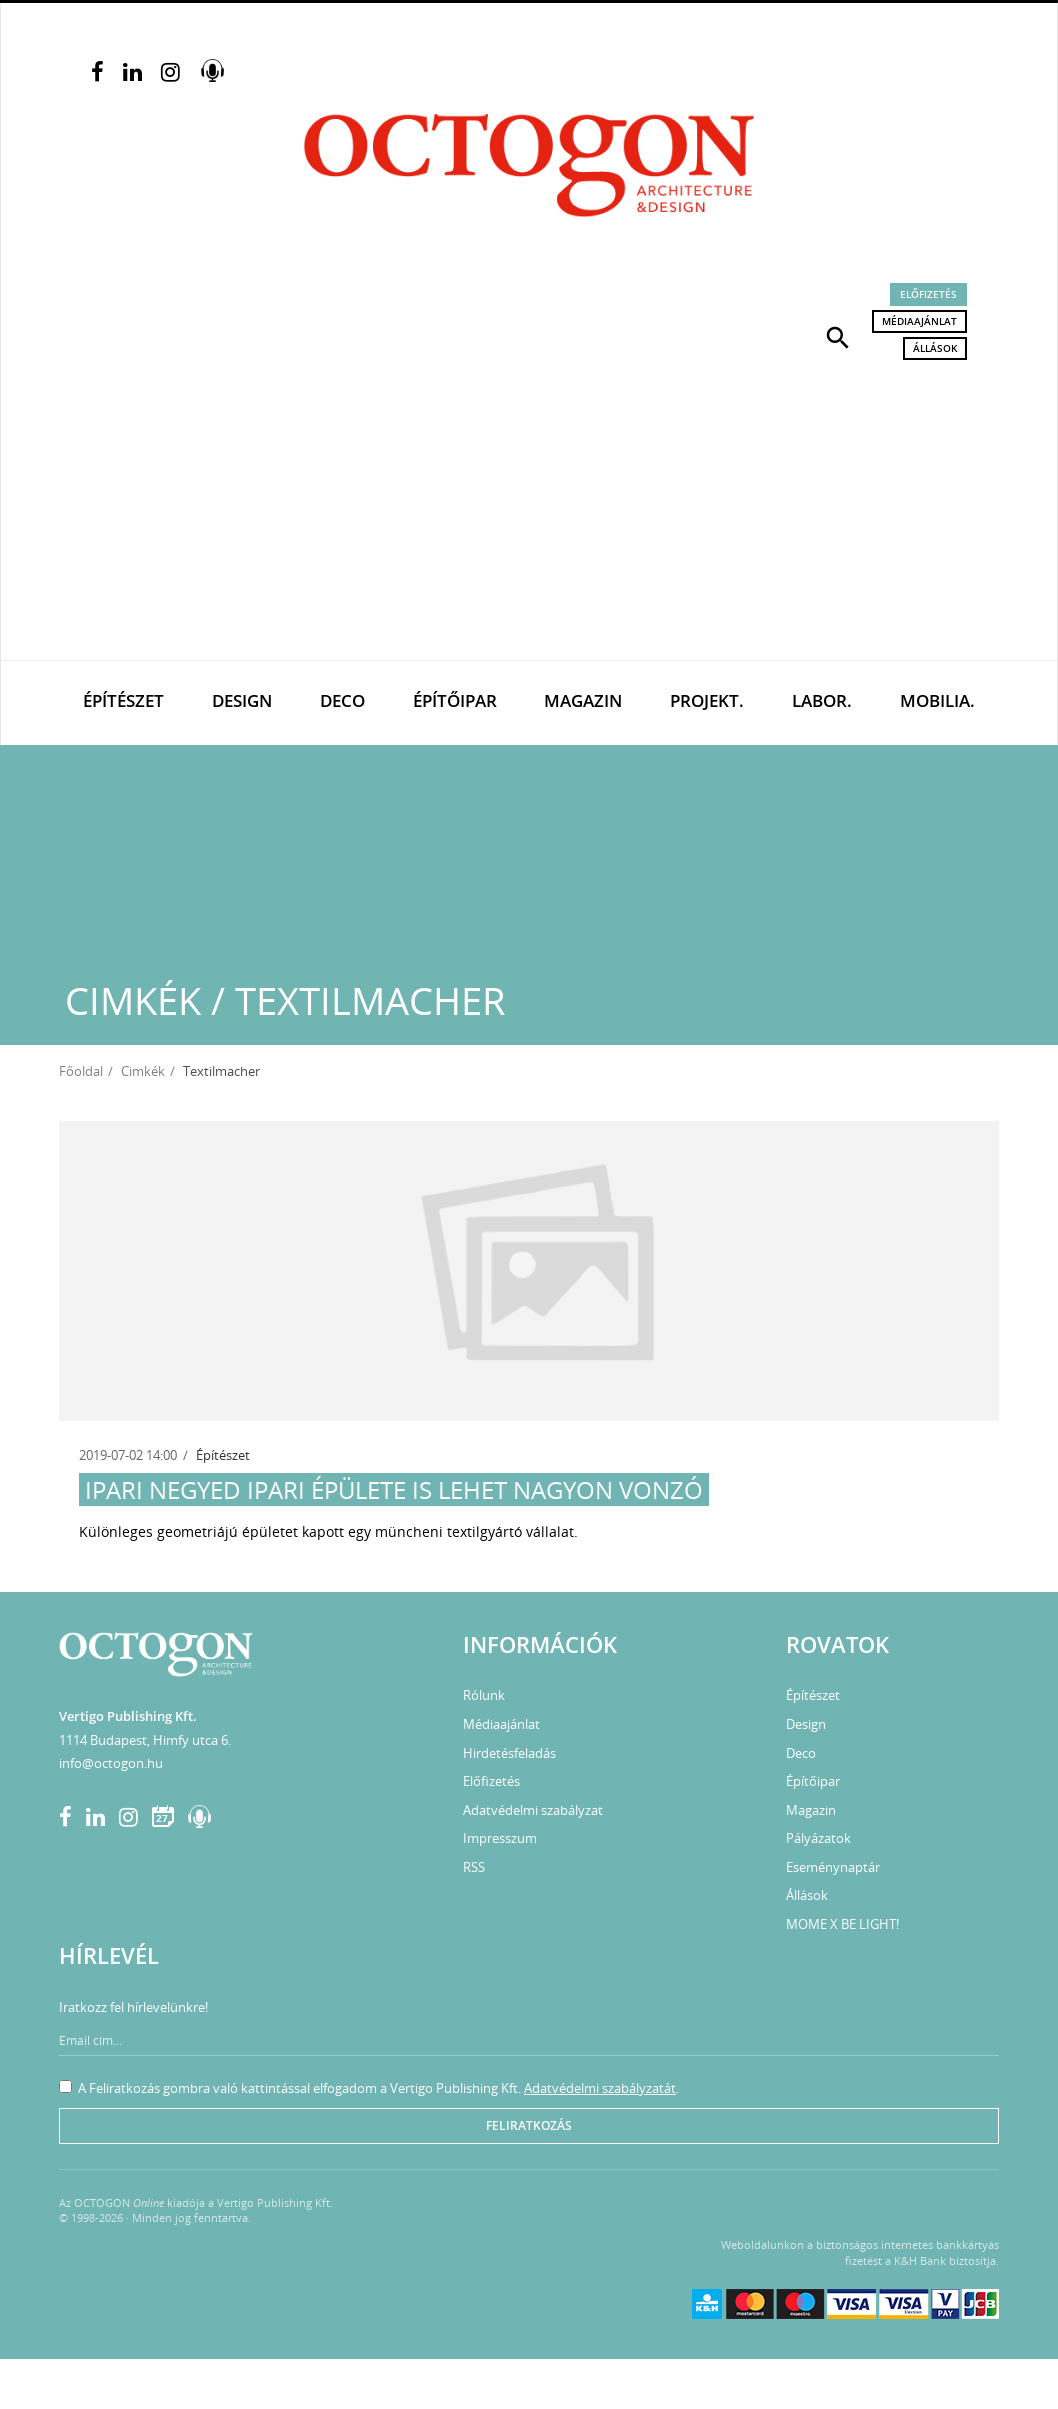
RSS (474, 1867)
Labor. (822, 700)
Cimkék (143, 1071)
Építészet (123, 700)
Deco (342, 700)
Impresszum (500, 1838)
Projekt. (707, 700)
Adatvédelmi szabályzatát (600, 2088)
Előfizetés (928, 294)
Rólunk (484, 1695)
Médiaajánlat (919, 321)
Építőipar (455, 700)
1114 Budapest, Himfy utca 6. (145, 1740)
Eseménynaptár (833, 1867)
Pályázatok (818, 1838)
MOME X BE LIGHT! (842, 1924)
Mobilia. (937, 700)
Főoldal (81, 1071)
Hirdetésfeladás (509, 1753)
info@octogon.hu (111, 1763)
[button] (838, 336)
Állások (935, 348)
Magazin (583, 700)
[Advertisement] (529, 510)
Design (242, 700)
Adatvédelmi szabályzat (533, 1810)
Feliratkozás (529, 2125)
